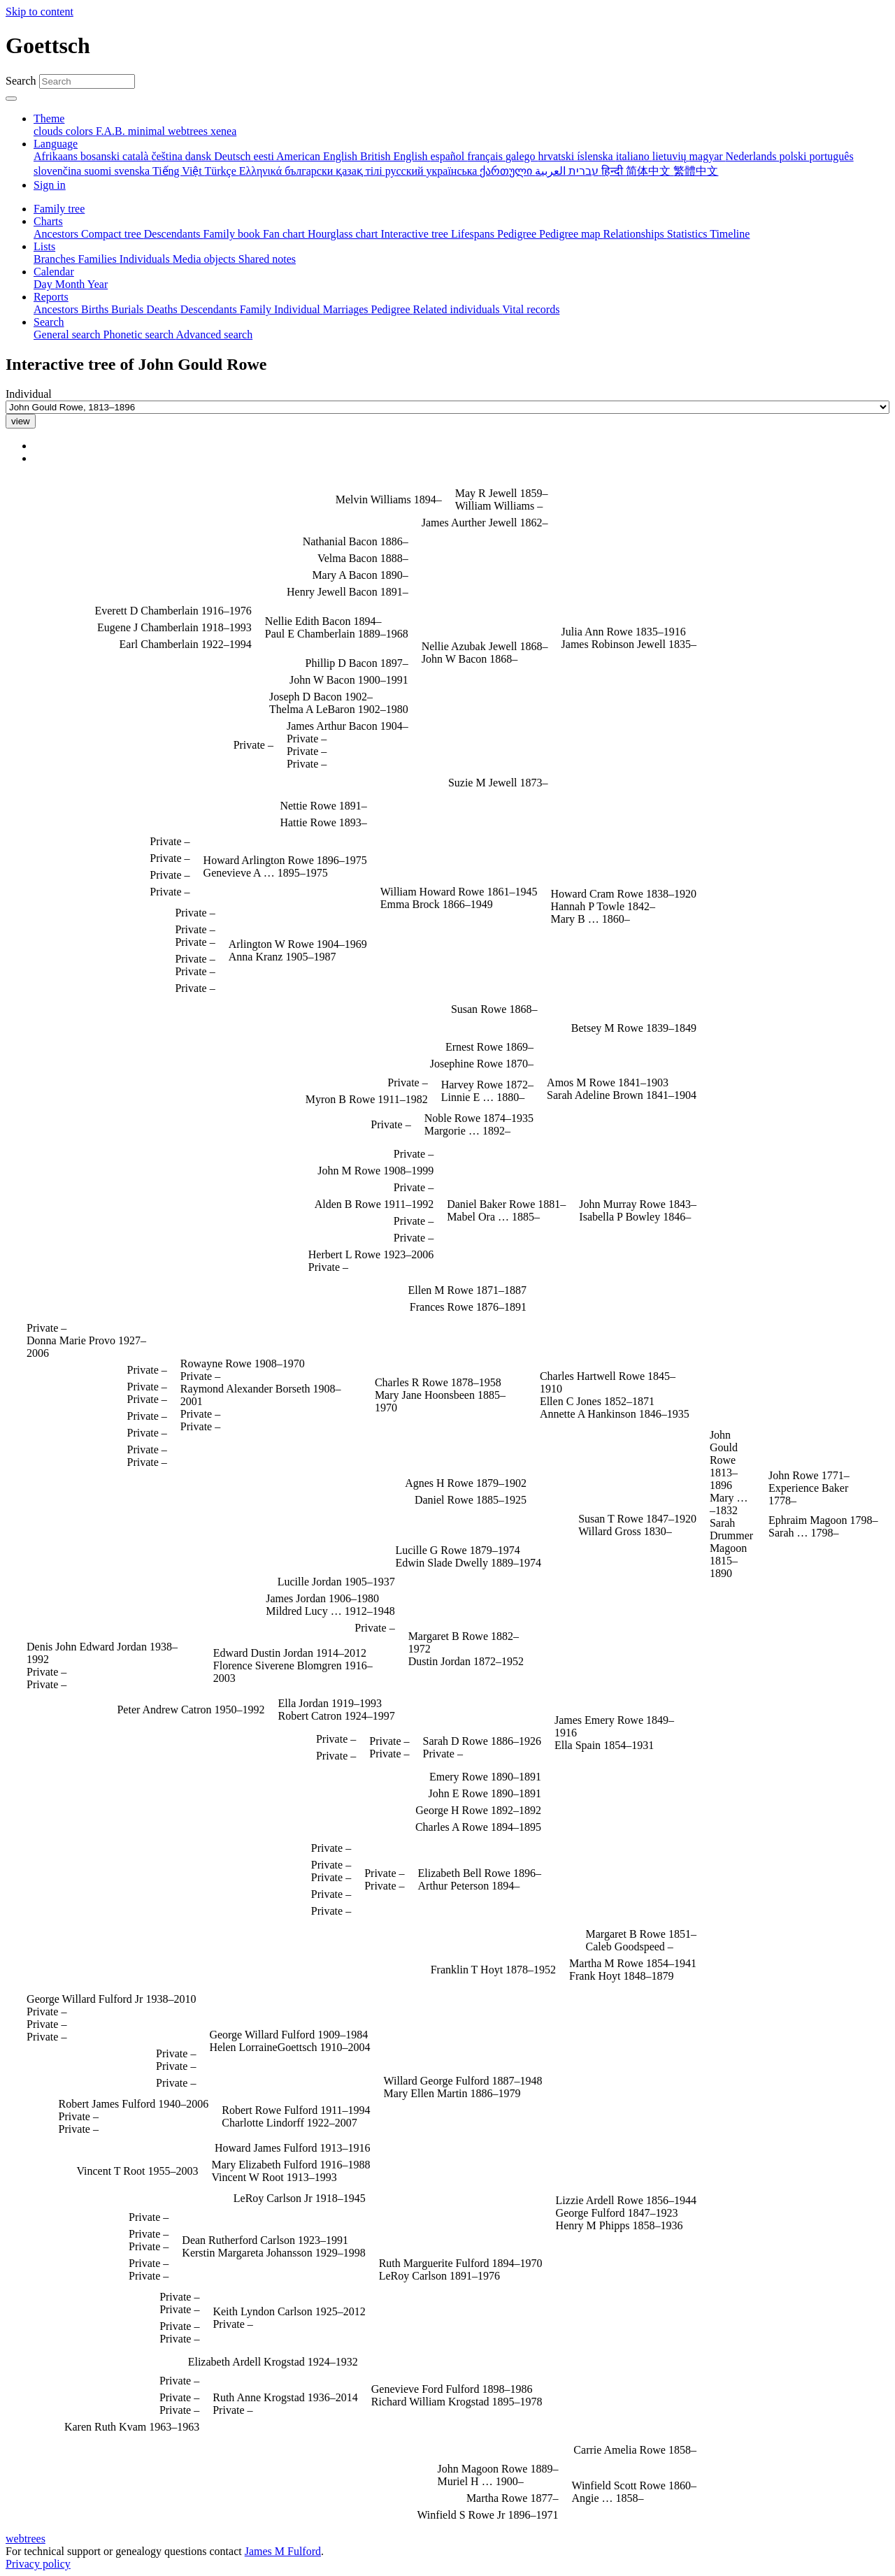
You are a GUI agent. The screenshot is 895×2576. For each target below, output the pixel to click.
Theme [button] (49, 118)
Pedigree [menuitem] (518, 234)
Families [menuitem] (99, 259)
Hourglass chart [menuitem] (344, 234)
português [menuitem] (832, 156)
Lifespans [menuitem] (474, 234)
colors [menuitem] (81, 131)
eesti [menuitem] (265, 156)
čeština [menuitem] (168, 156)
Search (21, 81)
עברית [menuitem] (582, 171)
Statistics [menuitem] (688, 234)
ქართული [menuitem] (507, 171)
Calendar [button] (54, 272)
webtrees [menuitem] (189, 131)
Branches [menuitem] (56, 259)
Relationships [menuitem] (635, 234)
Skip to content (39, 11)
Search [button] (49, 322)
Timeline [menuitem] (730, 234)
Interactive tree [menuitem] (416, 234)
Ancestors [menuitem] (57, 234)
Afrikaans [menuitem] (57, 156)
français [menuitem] (486, 156)
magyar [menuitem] (707, 156)
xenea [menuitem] (223, 131)
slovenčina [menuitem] (59, 171)
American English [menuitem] (318, 156)
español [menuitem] (448, 156)
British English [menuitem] (395, 156)
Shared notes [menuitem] (267, 259)
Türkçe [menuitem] (221, 171)
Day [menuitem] (44, 284)
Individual (29, 394)
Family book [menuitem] (233, 234)
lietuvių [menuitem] (670, 156)
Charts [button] (48, 221)
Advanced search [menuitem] (214, 334)
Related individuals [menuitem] (458, 309)
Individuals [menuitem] (146, 259)
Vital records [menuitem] (530, 309)
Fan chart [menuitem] (285, 234)
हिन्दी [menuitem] (613, 171)
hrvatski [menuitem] (558, 156)
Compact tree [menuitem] (112, 234)
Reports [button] (51, 297)
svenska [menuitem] (133, 171)
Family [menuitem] (257, 309)
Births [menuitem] (96, 309)
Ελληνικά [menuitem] (262, 171)
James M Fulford (283, 2551)
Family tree (59, 209)
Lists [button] (44, 246)
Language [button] (56, 144)
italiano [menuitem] (634, 156)
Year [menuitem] (97, 284)
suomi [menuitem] (99, 171)
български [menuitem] (310, 171)
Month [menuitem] (71, 284)
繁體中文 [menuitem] (695, 171)
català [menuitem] (136, 156)
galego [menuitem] (522, 156)
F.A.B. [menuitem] (112, 131)
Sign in (50, 185)
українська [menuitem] (453, 171)
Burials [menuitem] (128, 309)
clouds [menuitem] (50, 131)
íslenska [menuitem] (596, 156)
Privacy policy (38, 2564)
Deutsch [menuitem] (233, 156)
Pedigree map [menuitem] (571, 234)
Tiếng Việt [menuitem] (178, 171)
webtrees (25, 2539)
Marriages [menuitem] (347, 309)
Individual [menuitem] (298, 309)
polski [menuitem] (794, 156)
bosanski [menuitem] (101, 156)
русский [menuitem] (406, 171)
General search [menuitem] (68, 334)
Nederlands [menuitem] (753, 156)
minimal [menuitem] (148, 131)
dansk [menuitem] (199, 156)
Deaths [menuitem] (163, 309)
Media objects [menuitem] (205, 259)
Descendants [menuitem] (173, 234)
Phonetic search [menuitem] (139, 334)
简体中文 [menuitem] (649, 171)
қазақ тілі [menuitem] (360, 171)
